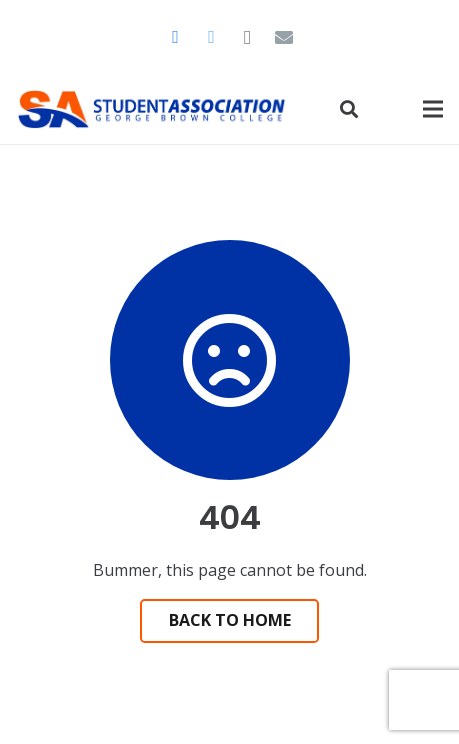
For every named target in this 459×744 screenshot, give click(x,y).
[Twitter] (212, 37)
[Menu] (433, 109)
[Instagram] (248, 37)
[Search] (349, 109)
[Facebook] (176, 37)
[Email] (284, 37)
